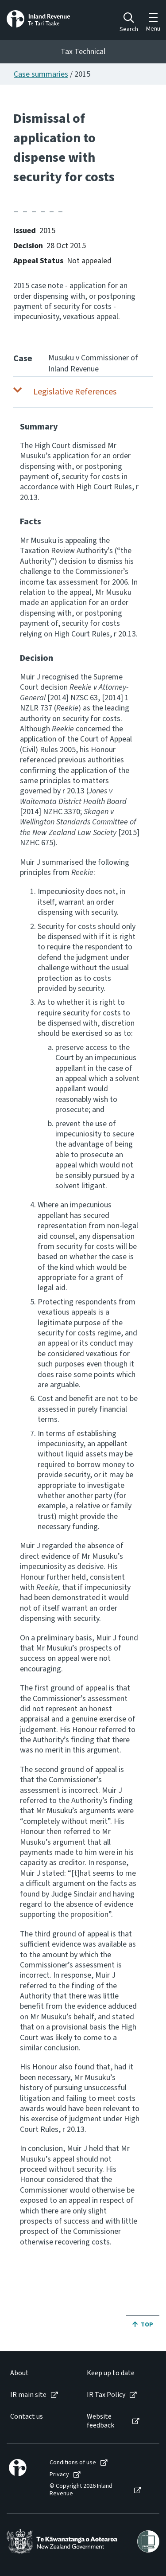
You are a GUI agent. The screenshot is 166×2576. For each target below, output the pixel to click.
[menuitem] (39, 2373)
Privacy (59, 2474)
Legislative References (74, 392)
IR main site (28, 2395)
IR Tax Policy (106, 2395)
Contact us (26, 2416)
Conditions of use (73, 2463)
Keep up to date (111, 2373)
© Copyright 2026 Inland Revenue (81, 2490)
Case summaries (41, 74)
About (19, 2373)
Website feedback (100, 2420)
